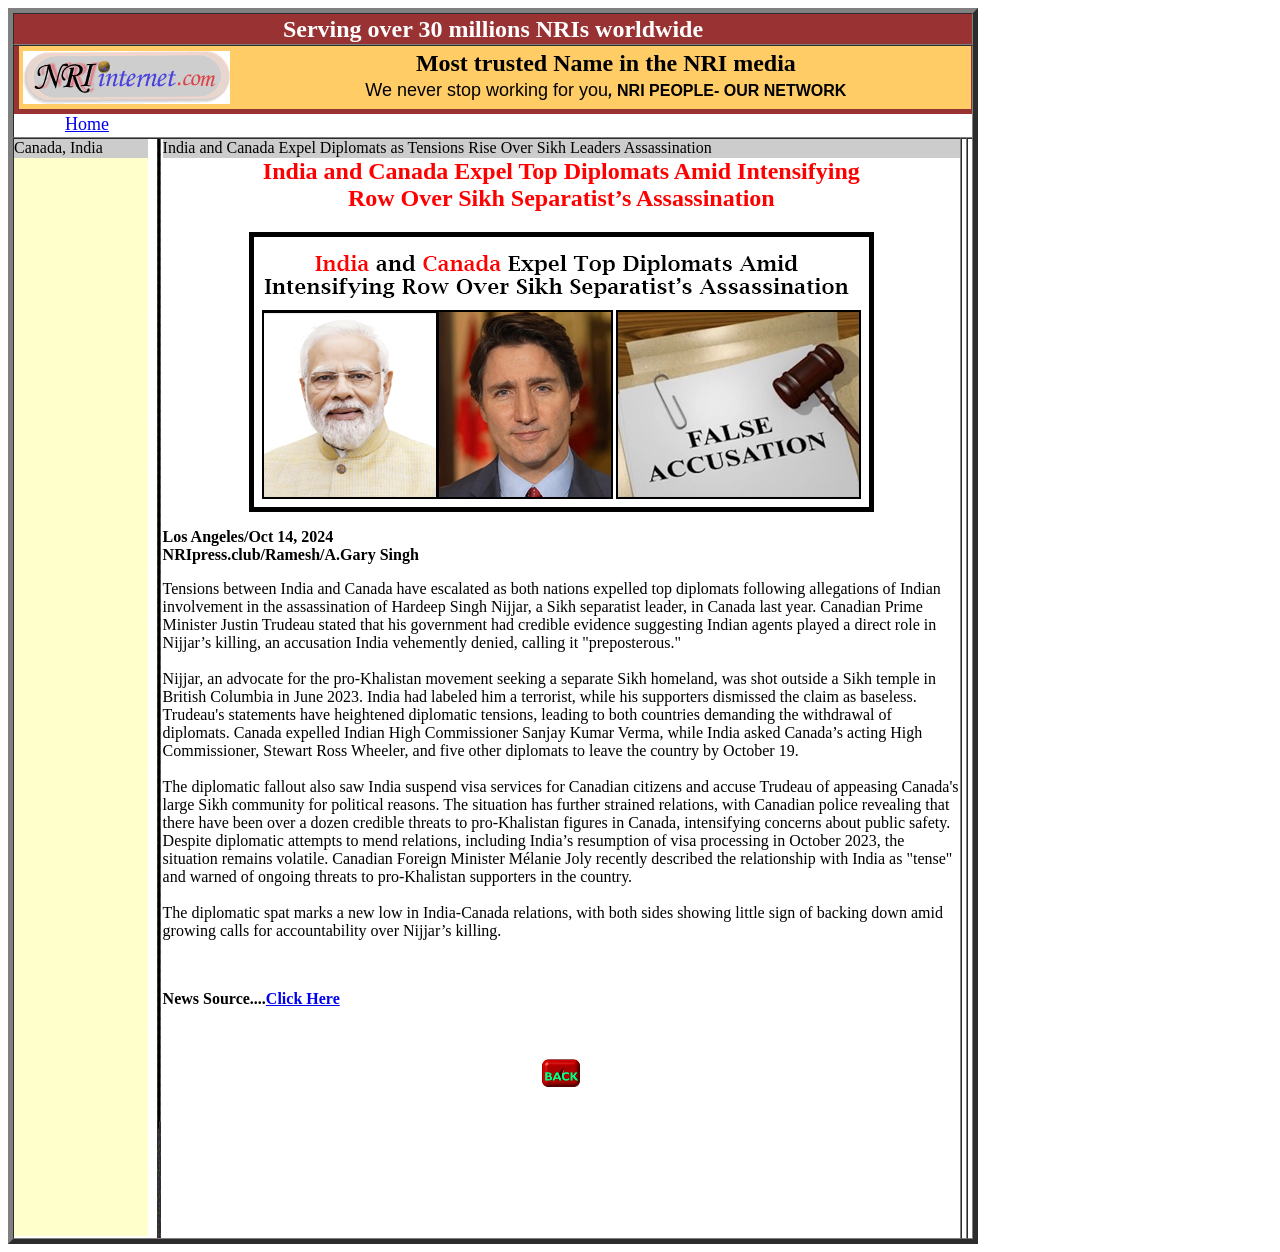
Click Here (303, 998)
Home (87, 124)
